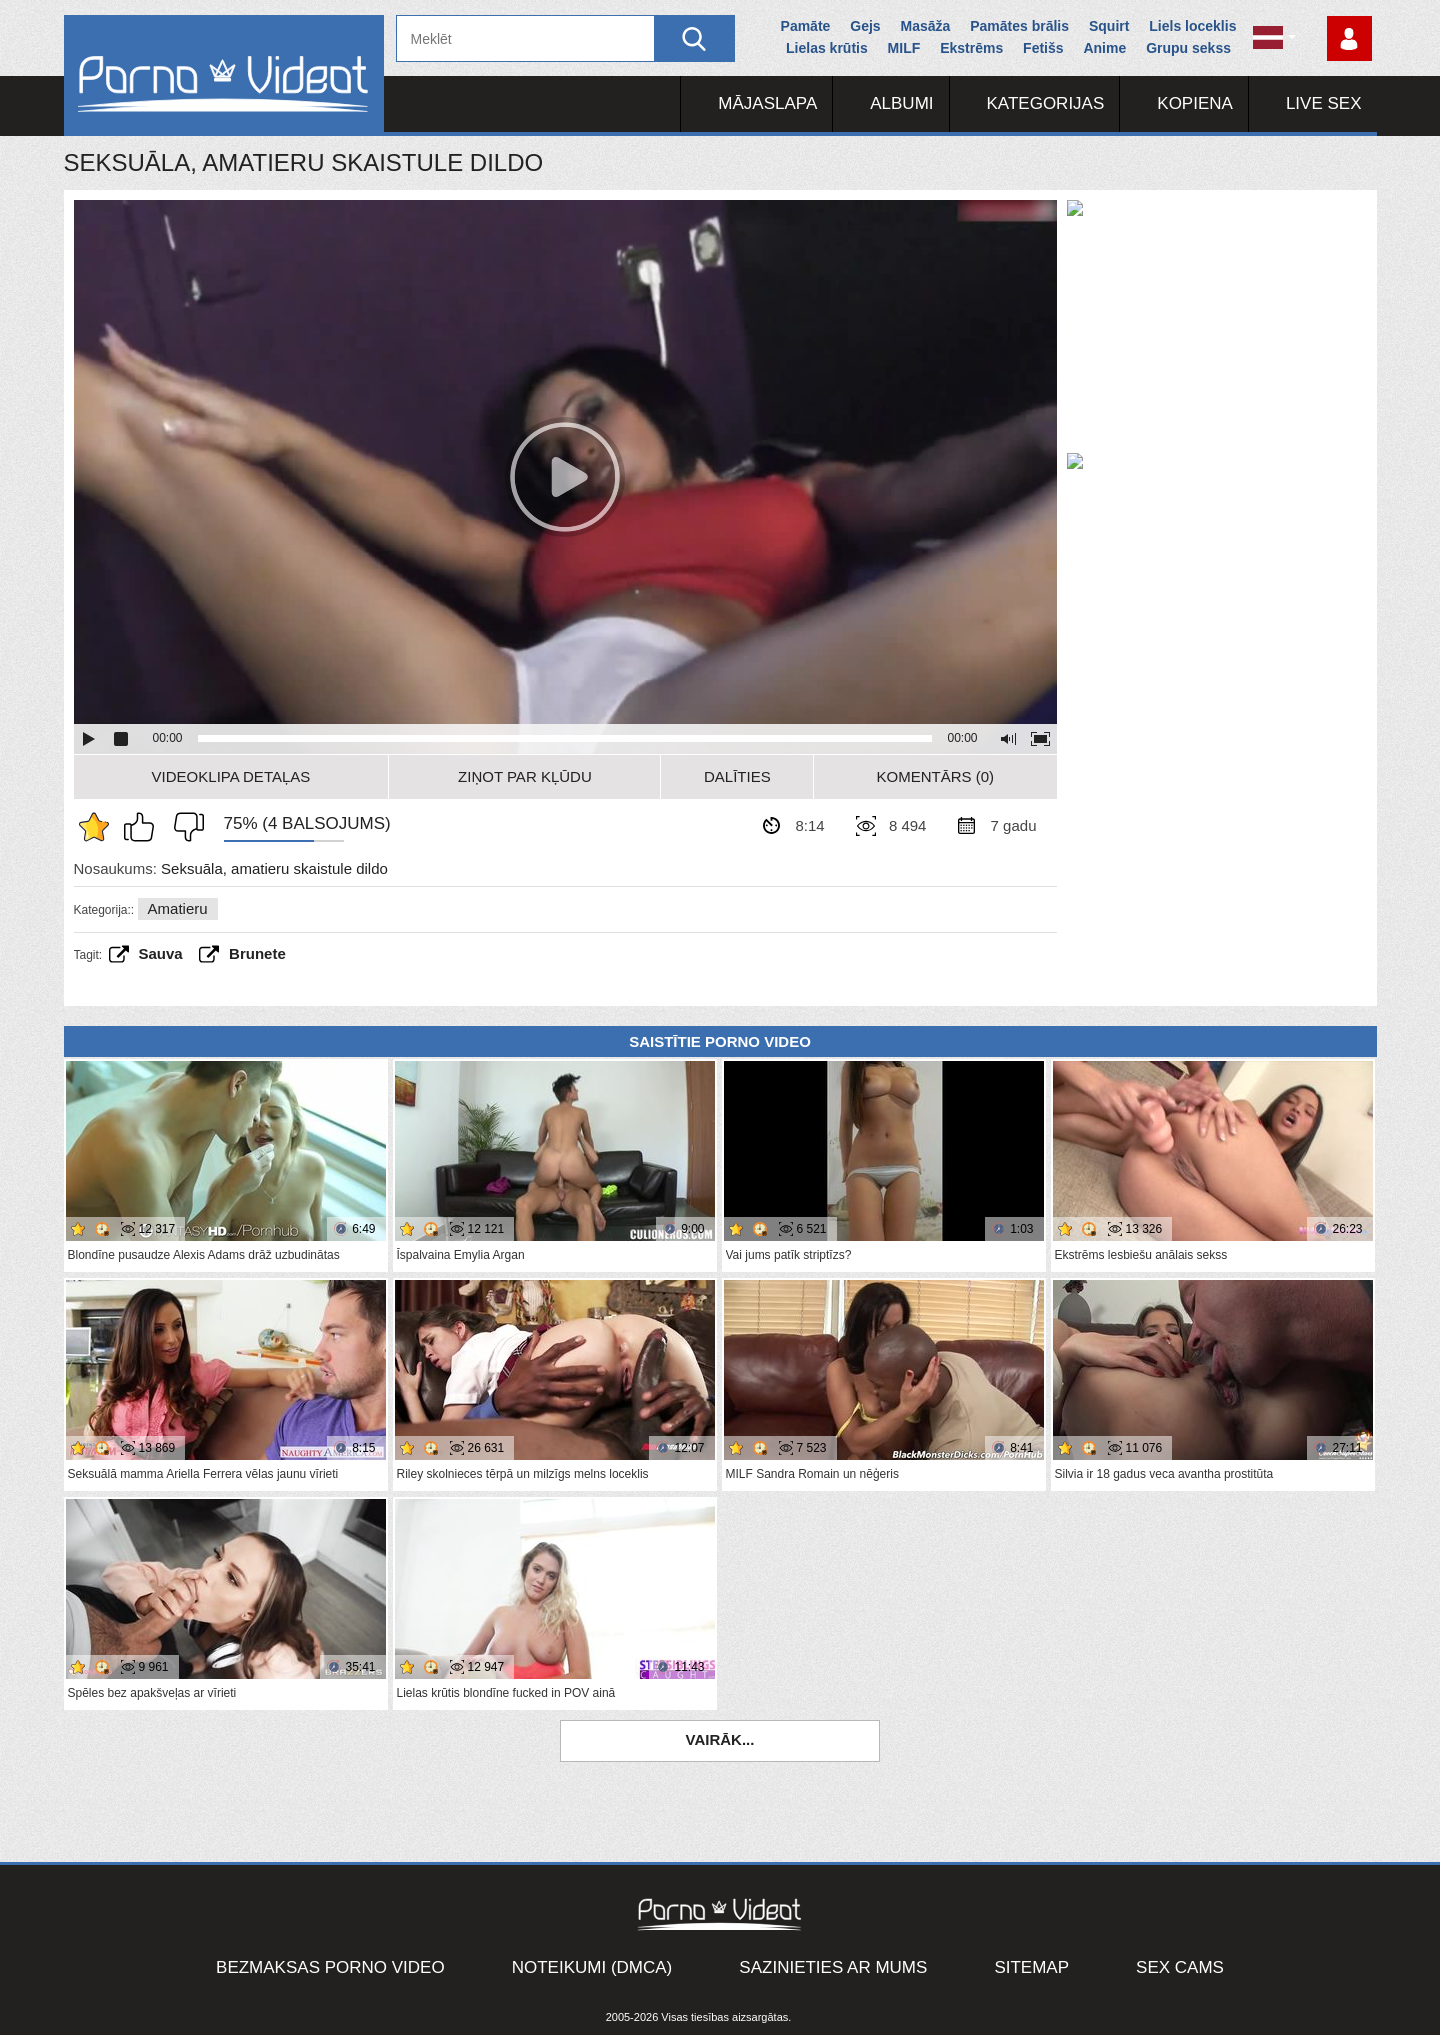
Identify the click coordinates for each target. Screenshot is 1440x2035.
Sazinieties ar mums (833, 1967)
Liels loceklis (1192, 26)
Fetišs (1043, 48)
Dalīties (737, 776)
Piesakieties (1349, 38)
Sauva (161, 953)
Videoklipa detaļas (231, 776)
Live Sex (1324, 103)
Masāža (926, 26)
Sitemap (1031, 1967)
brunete (257, 953)
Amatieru (178, 908)
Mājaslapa (767, 103)
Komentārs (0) (936, 776)
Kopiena (1195, 103)
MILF (904, 48)
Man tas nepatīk (184, 827)
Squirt (1109, 26)
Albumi (901, 103)
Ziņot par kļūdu (525, 776)
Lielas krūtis (827, 48)
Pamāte (806, 26)
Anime (1104, 48)
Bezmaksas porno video (330, 1967)
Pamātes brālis (1019, 26)
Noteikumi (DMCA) (592, 1967)
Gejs (865, 26)
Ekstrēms (971, 48)
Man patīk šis (144, 827)
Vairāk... (720, 1739)
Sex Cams (1180, 1967)
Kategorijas (1046, 103)
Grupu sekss (1188, 48)
